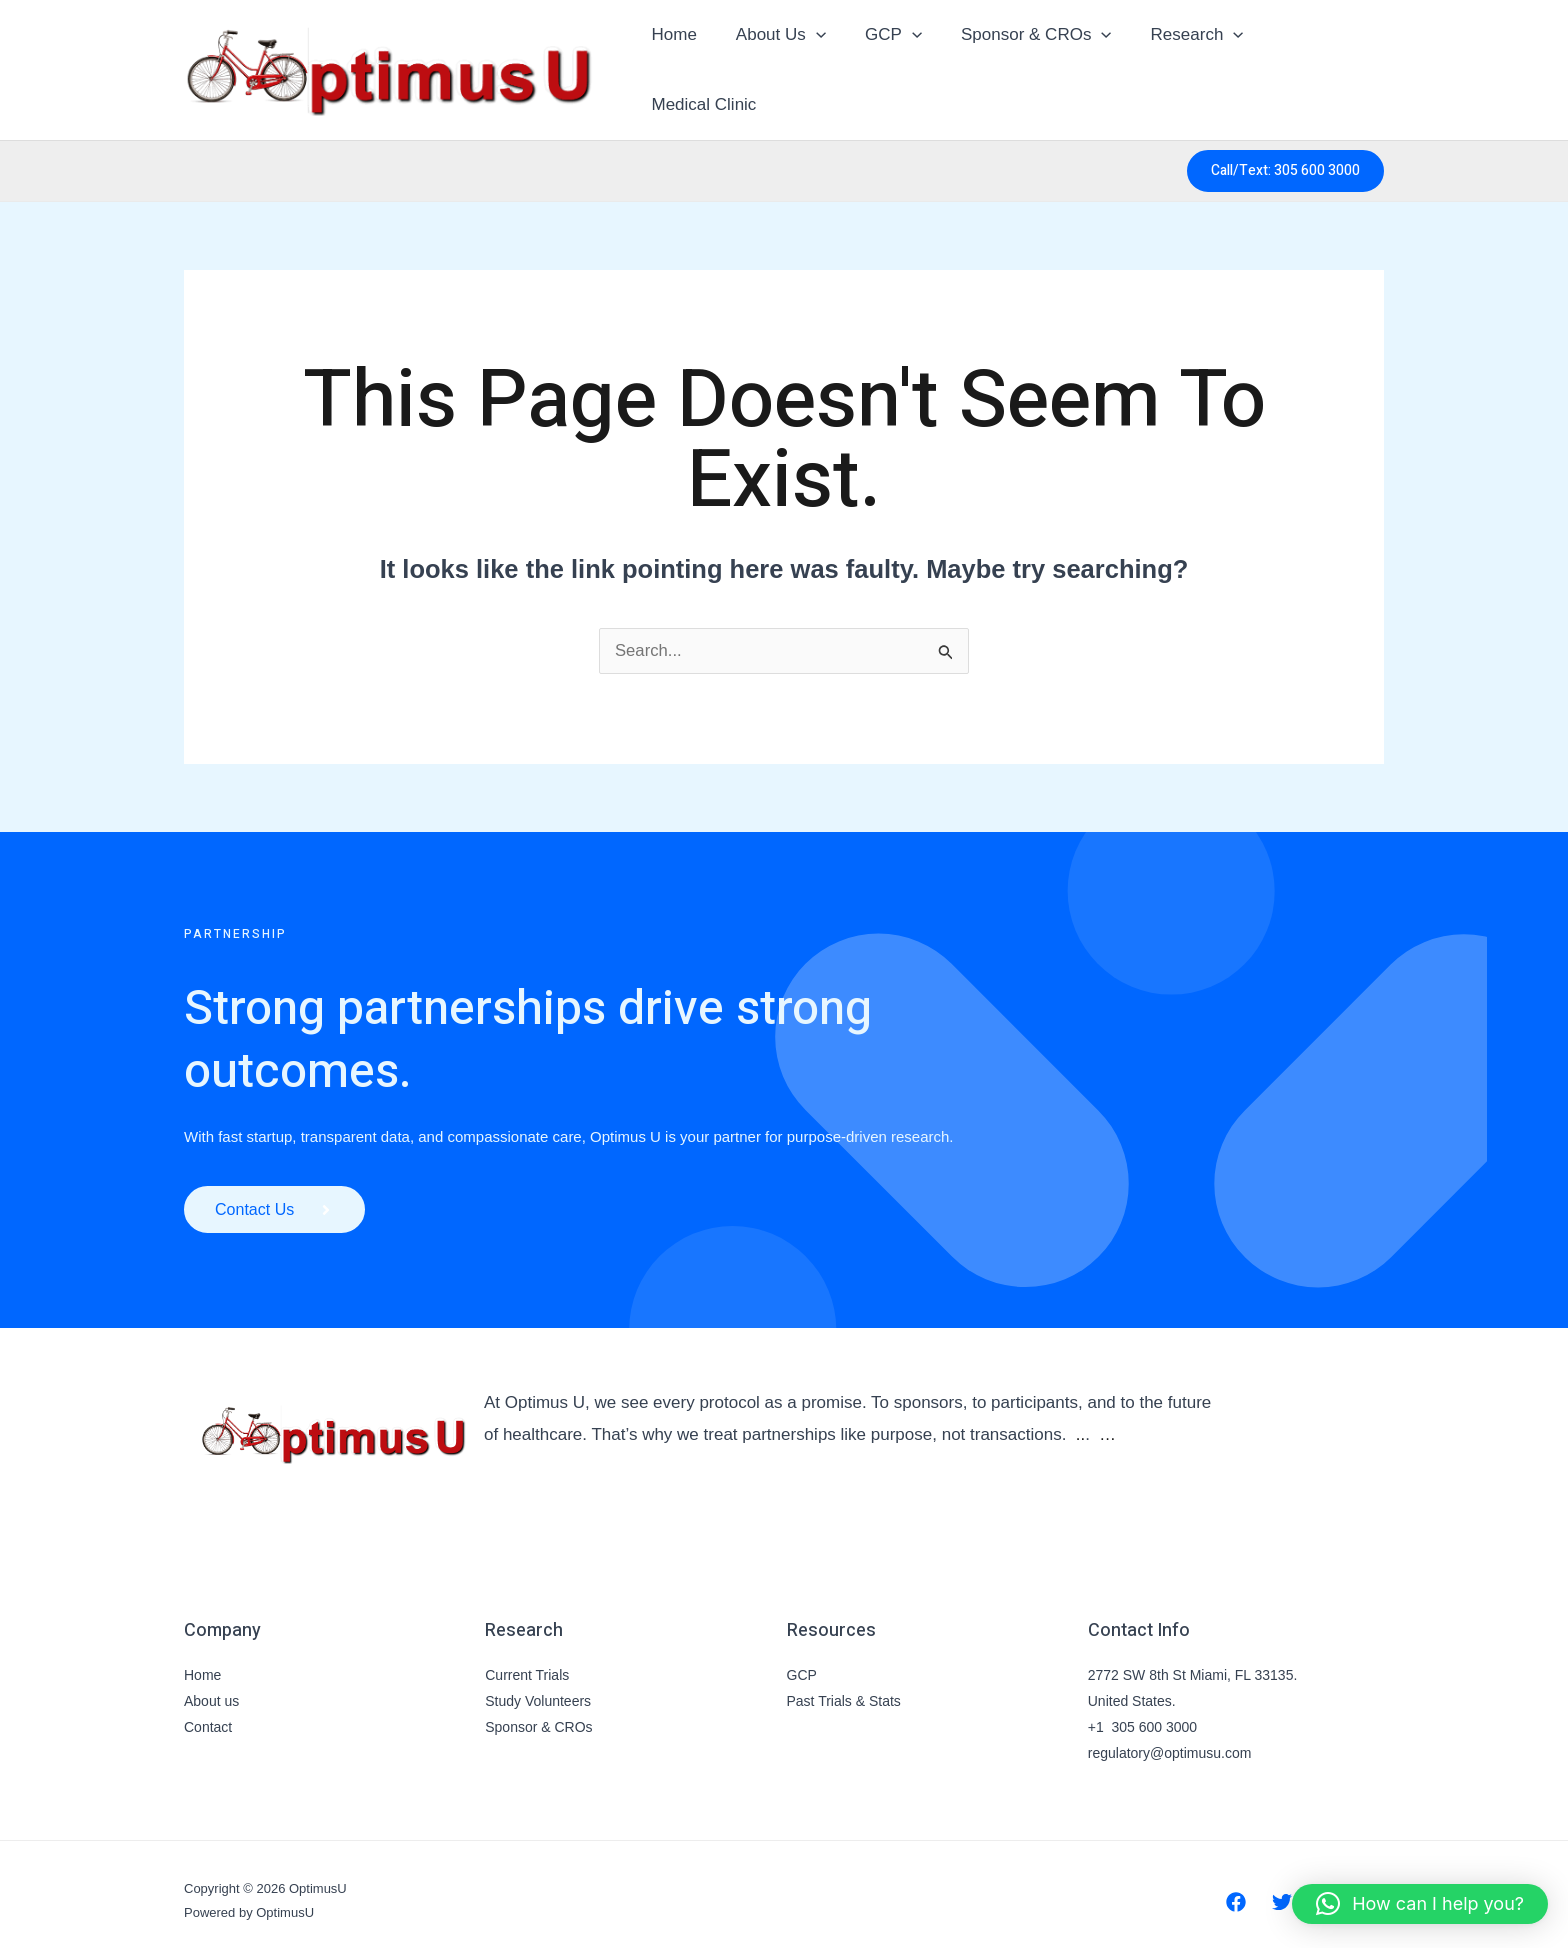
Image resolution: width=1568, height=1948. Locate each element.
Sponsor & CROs (1026, 63)
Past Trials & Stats (844, 1688)
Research (1181, 63)
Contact (208, 1714)
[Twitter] (1282, 1889)
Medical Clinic (1314, 62)
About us (211, 1688)
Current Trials (527, 1662)
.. (1080, 1421)
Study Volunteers (538, 1688)
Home (678, 62)
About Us (780, 63)
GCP (888, 63)
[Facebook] (1236, 1889)
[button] (815, 63)
